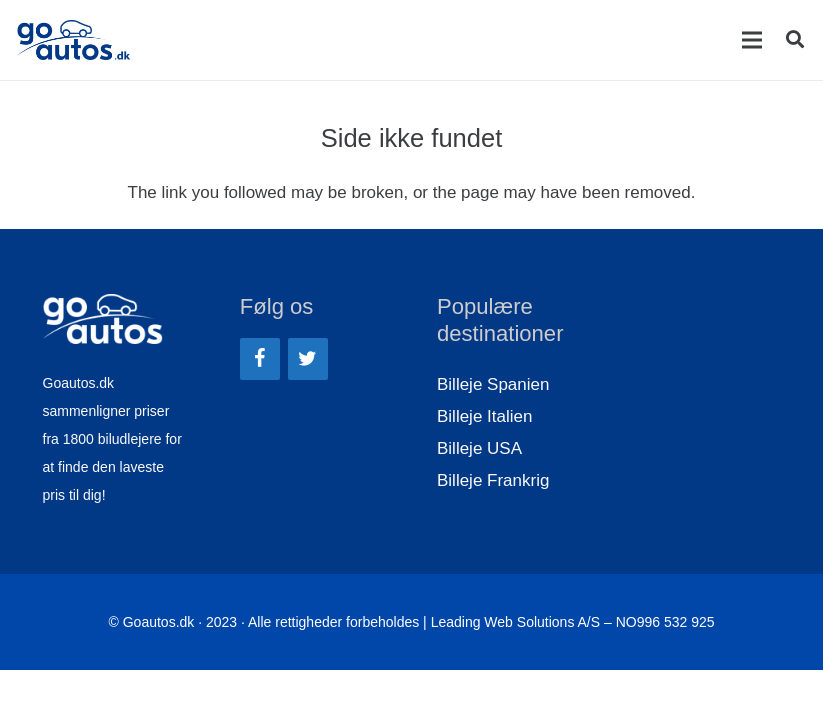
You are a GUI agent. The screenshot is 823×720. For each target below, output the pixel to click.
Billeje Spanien (493, 384)
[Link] (74, 40)
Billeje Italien (484, 416)
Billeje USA (479, 448)
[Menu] (751, 40)
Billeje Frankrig (493, 480)
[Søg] (795, 40)
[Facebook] (260, 359)
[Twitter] (308, 359)
